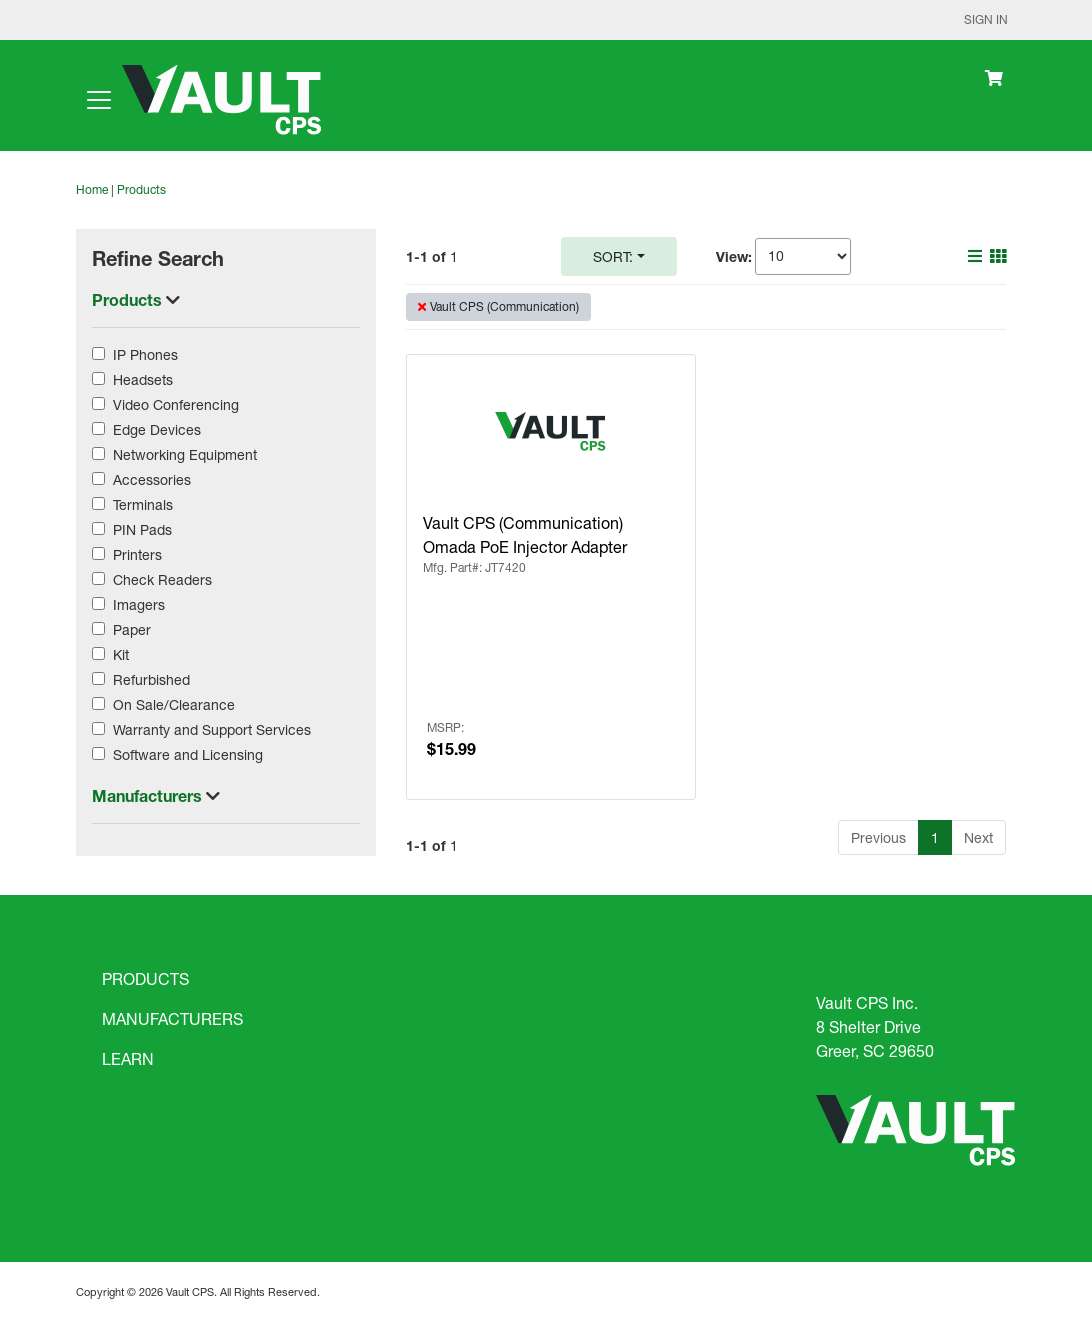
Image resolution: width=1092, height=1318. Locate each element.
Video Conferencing (176, 404)
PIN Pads (142, 529)
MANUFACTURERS (172, 1018)
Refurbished (151, 679)
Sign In (986, 19)
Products (141, 189)
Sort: (613, 256)
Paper (132, 629)
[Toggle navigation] (99, 100)
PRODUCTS (145, 978)
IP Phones (145, 354)
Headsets (143, 379)
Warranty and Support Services (212, 729)
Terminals (143, 504)
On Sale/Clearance (174, 704)
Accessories (152, 479)
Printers (137, 554)
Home (92, 189)
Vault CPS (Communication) (504, 306)
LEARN (128, 1058)
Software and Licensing (188, 754)
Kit (121, 654)
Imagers (139, 604)
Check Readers (162, 579)
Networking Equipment (185, 454)
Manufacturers (149, 795)
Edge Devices (157, 429)
